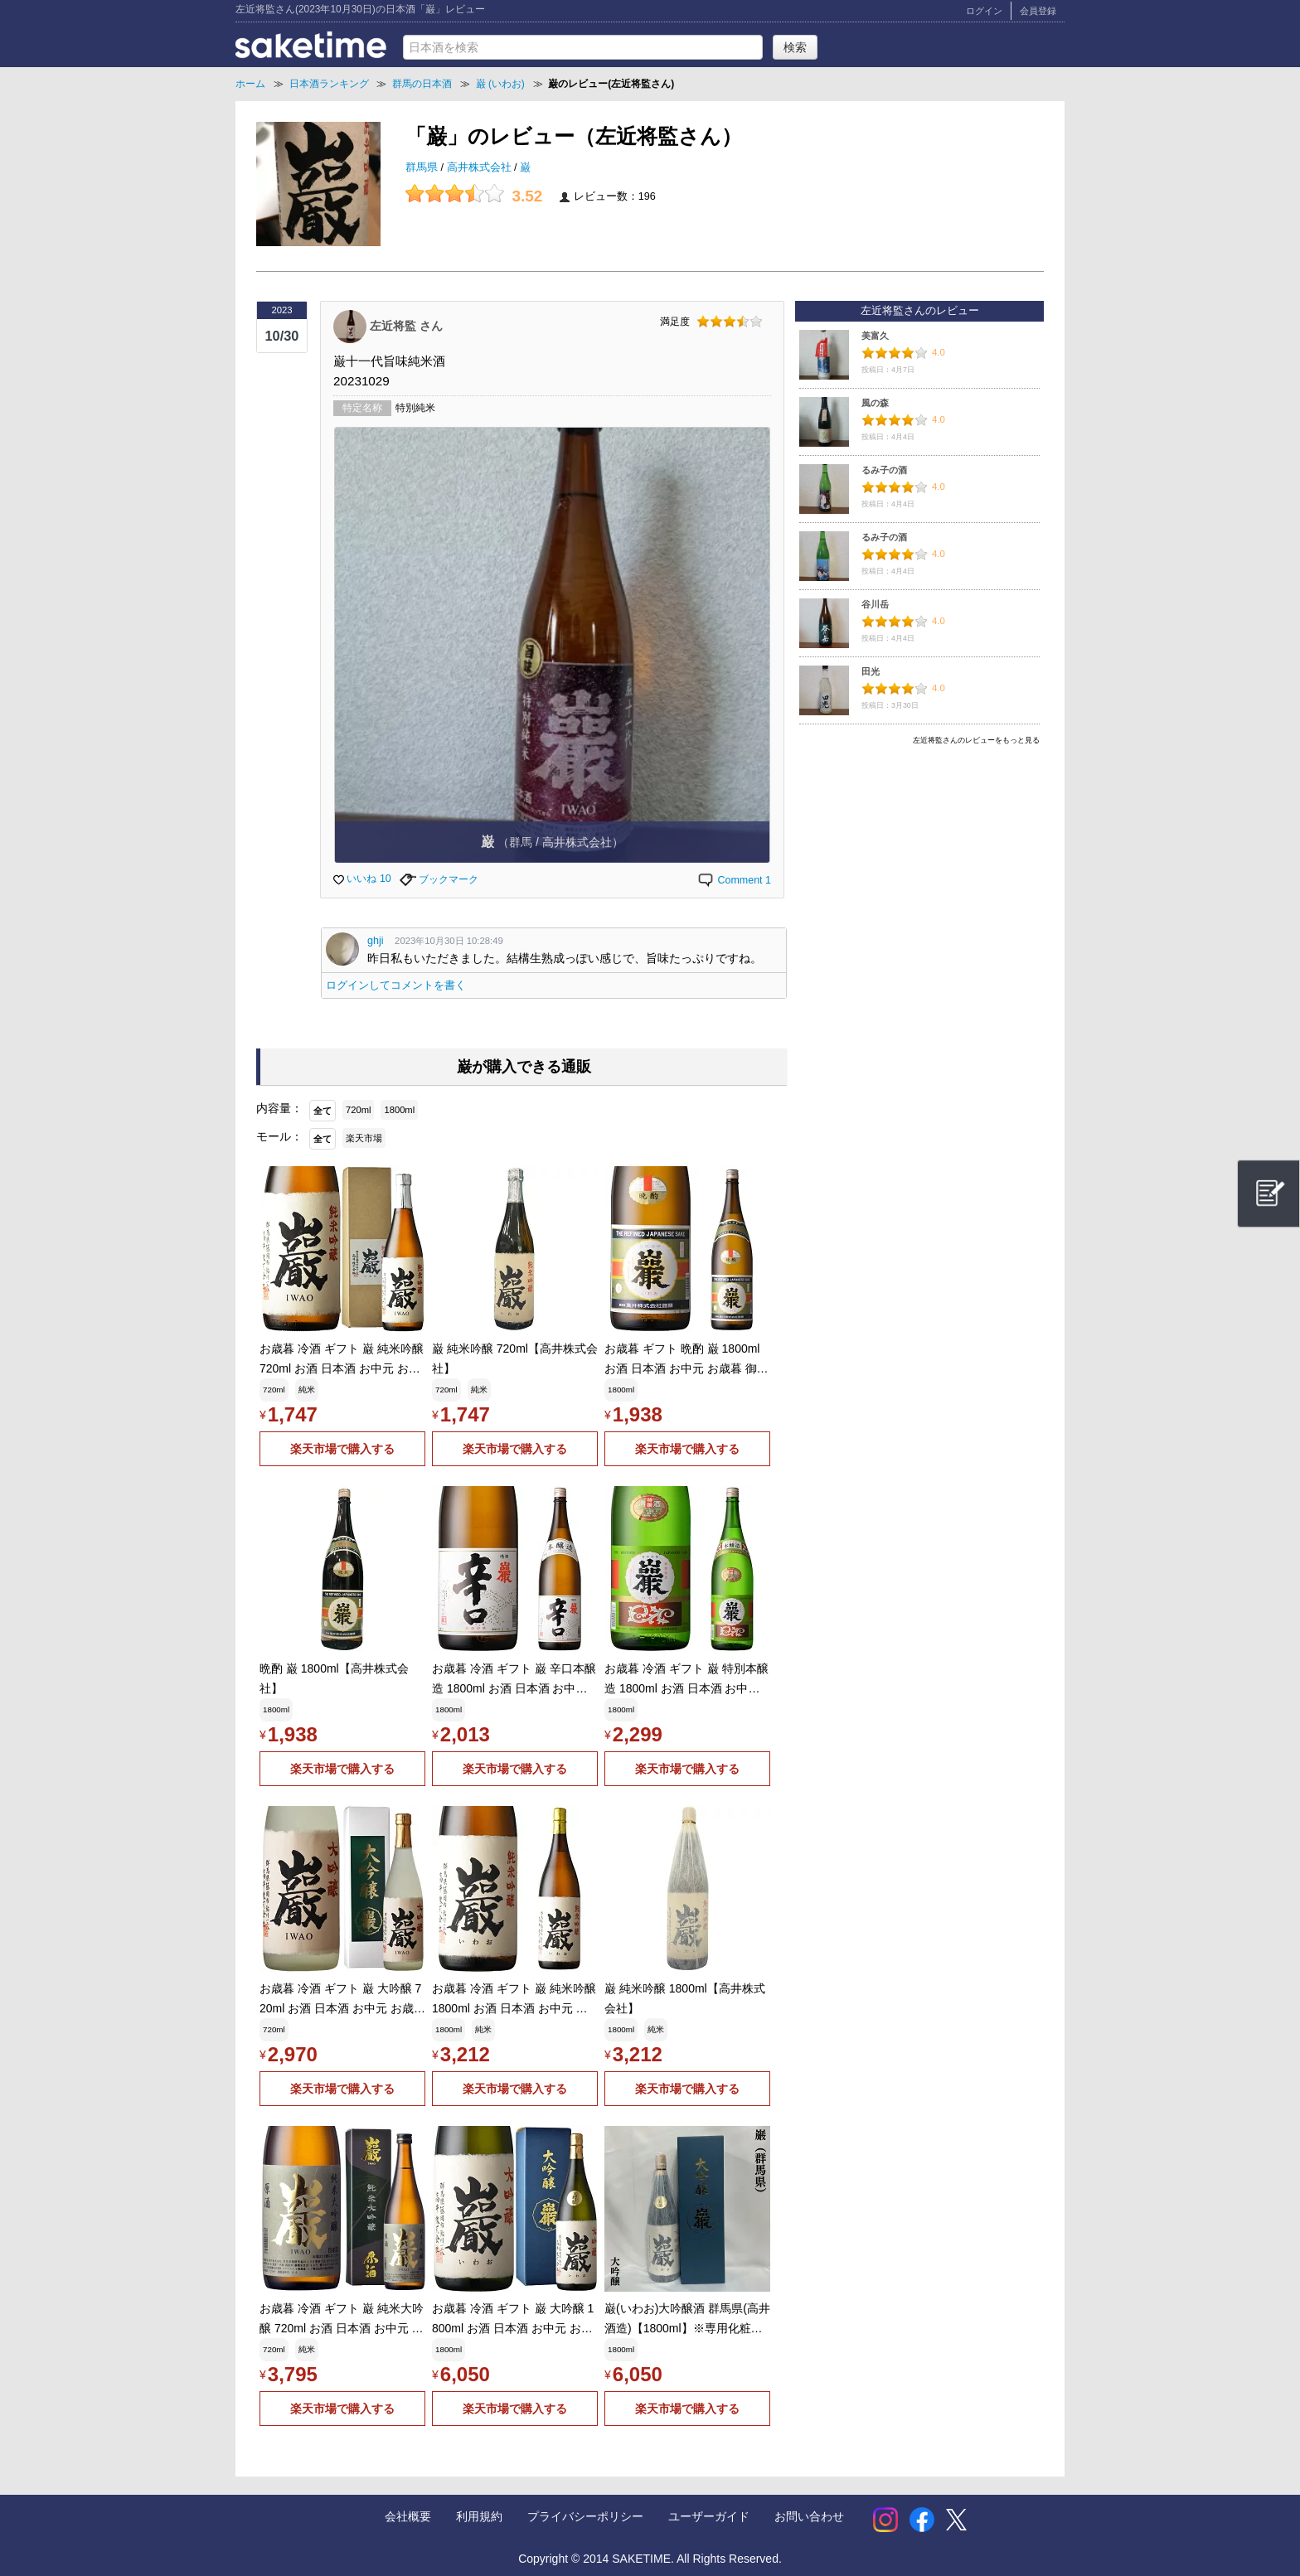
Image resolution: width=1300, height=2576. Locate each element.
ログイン (984, 11)
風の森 (875, 403)
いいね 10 (362, 878)
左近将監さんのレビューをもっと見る (976, 740)
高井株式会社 (481, 167)
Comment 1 (733, 880)
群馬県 (423, 167)
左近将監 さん (406, 325)
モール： (279, 1136)
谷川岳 (875, 604)
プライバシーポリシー (585, 2516)
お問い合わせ (809, 2516)
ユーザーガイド (708, 2516)
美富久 (875, 336)
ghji (375, 941)
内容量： (279, 1108)
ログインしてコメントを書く (396, 985)
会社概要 (408, 2516)
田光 (870, 671)
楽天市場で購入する (342, 1448)
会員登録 (1038, 11)
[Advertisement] (919, 867)
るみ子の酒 (884, 470)
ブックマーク (439, 879)
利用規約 (479, 2516)
